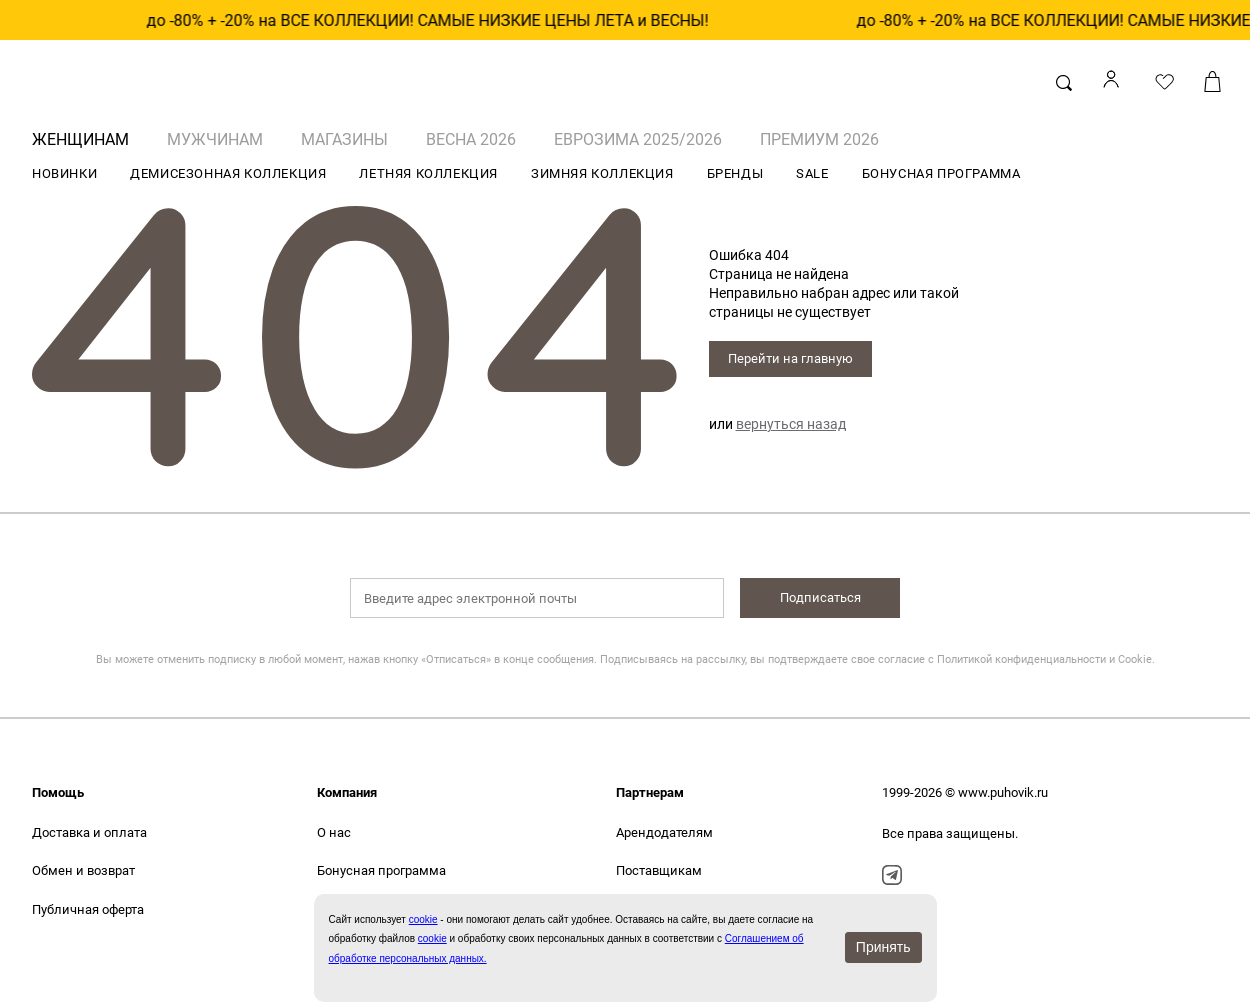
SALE (812, 173)
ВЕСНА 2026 (471, 139)
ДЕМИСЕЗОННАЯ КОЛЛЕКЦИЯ (228, 173)
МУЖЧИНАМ (215, 139)
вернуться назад (791, 424)
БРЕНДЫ (735, 173)
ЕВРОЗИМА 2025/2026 (638, 139)
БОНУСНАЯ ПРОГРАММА (941, 173)
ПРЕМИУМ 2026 (819, 139)
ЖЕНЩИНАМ (80, 139)
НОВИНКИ (64, 173)
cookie (432, 938)
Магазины (344, 139)
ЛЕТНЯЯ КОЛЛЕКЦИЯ (428, 173)
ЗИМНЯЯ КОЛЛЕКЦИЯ (602, 173)
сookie (423, 919)
